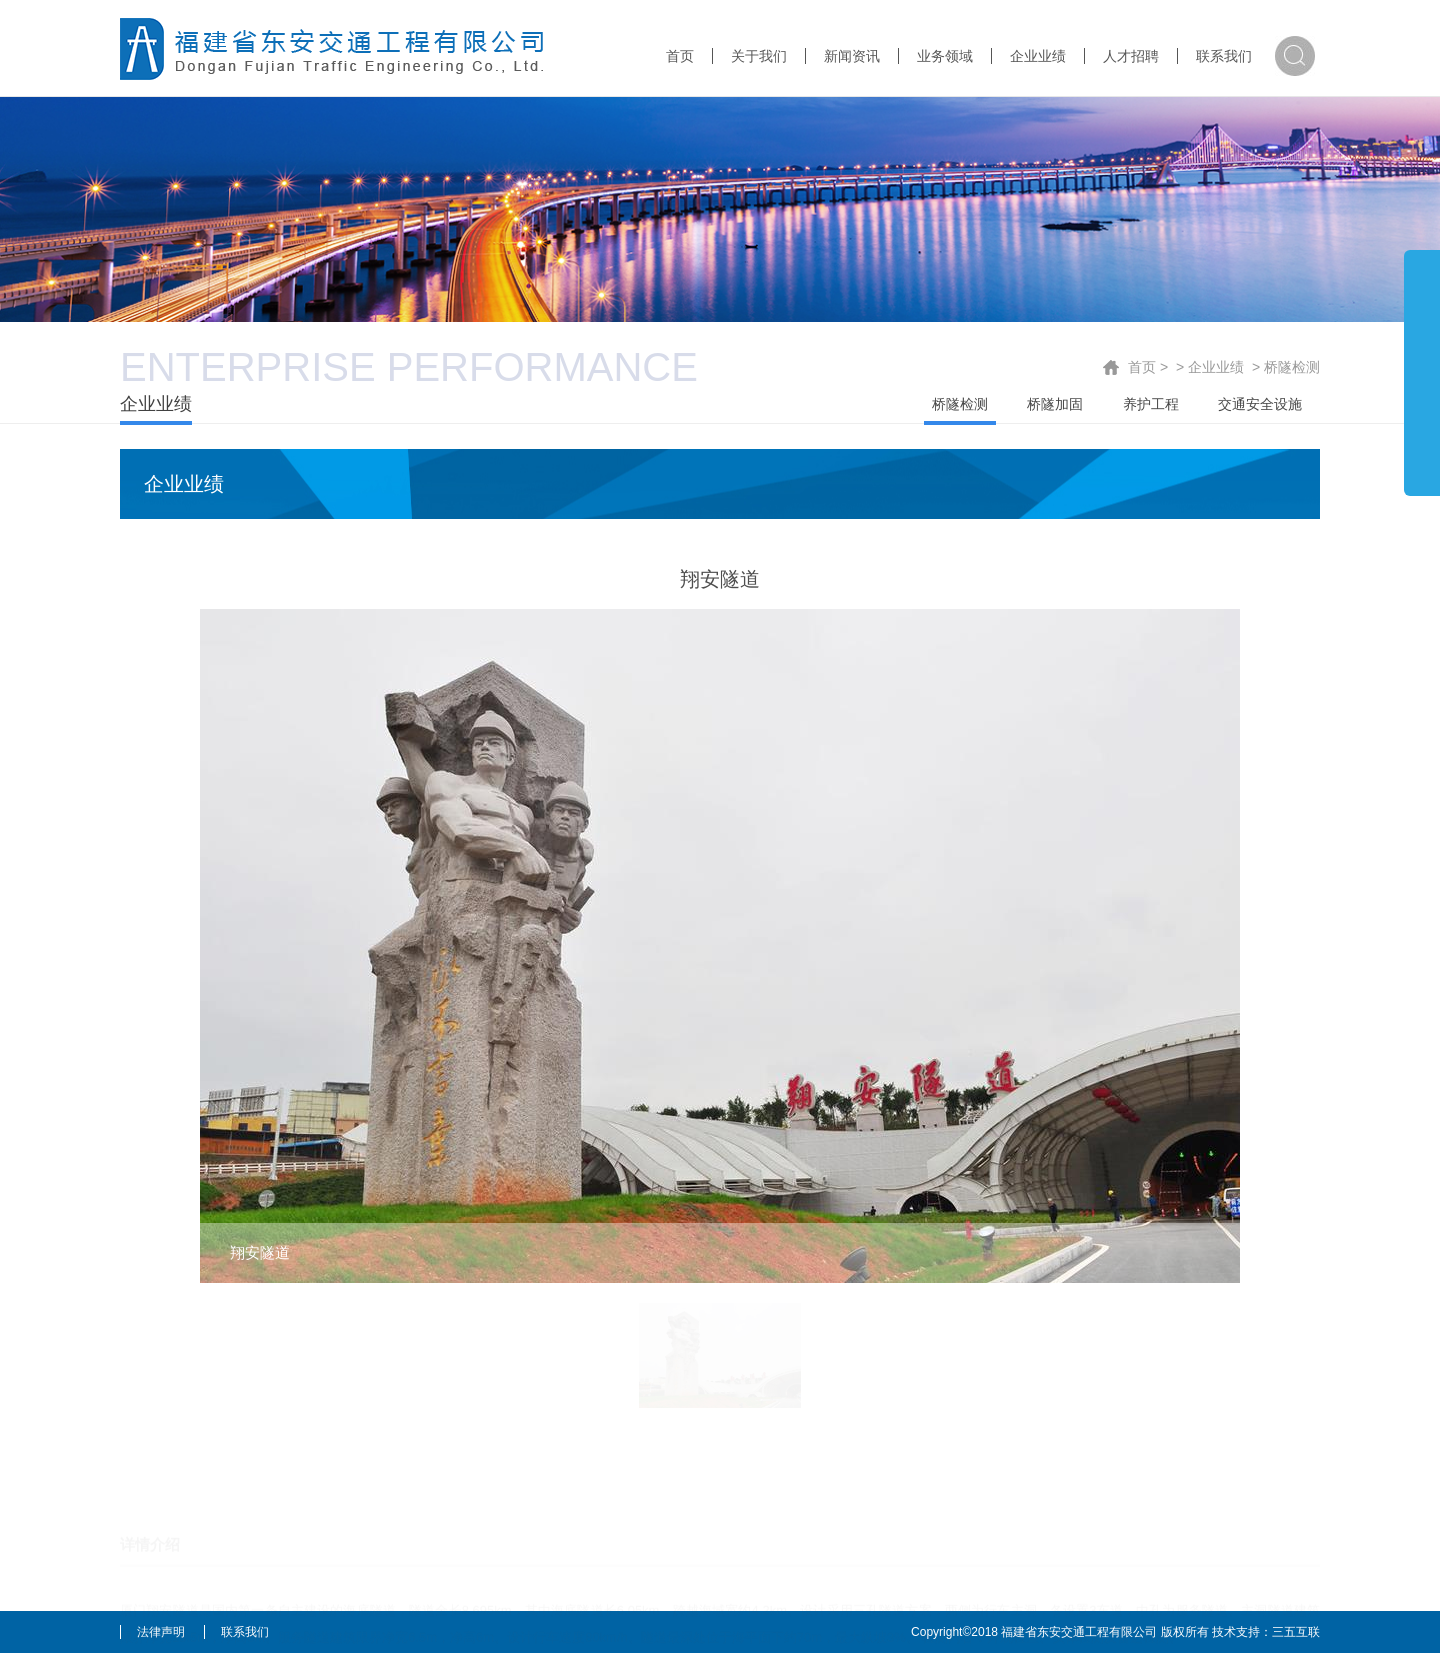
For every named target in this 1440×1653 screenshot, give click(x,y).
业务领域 (945, 56)
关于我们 (759, 56)
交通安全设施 (1260, 404)
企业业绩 (1038, 56)
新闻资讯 (852, 56)
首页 (680, 56)
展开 (1422, 372)
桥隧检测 (1292, 367)
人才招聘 (1131, 56)
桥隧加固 (1055, 404)
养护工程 (1151, 404)
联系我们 (1224, 56)
